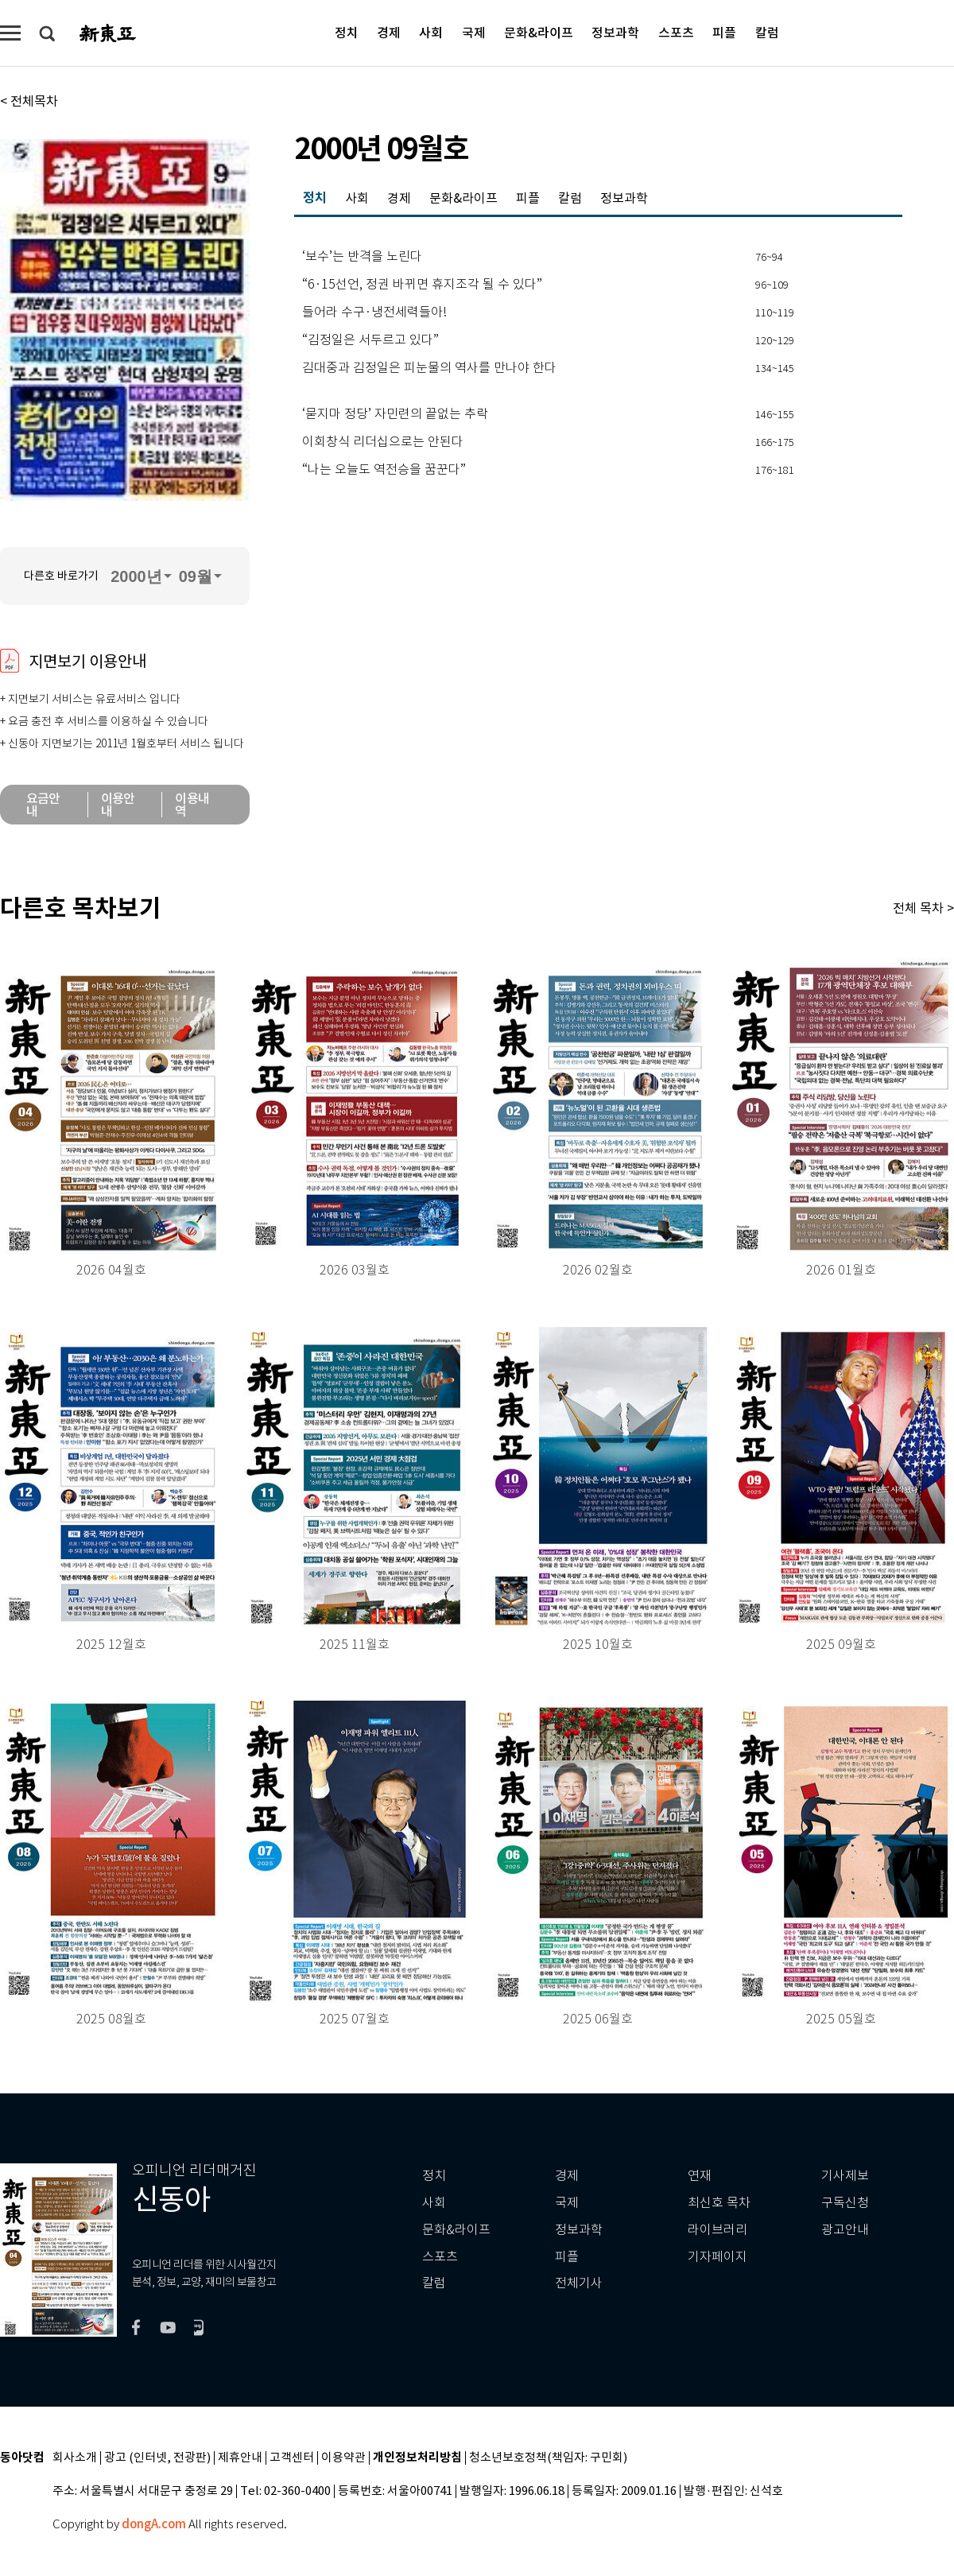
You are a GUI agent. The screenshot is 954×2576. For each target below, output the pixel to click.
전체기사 (579, 2283)
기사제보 (845, 2175)
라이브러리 (717, 2229)
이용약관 (343, 2458)
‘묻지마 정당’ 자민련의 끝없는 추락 (395, 414)
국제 (474, 32)
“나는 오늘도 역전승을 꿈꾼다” (384, 470)
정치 (347, 32)
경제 (389, 32)
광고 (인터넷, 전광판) (157, 2458)
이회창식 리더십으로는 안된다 (382, 442)
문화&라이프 (538, 32)
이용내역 (192, 804)
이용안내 (118, 804)
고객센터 (292, 2458)
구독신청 (845, 2202)
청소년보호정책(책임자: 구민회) (548, 2458)
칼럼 (767, 32)
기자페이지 (717, 2256)
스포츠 (676, 32)
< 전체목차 (29, 101)
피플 (724, 32)
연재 (700, 2175)
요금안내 (43, 804)
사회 (431, 32)
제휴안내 (240, 2458)
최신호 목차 (719, 2202)
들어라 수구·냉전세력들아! (374, 312)
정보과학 (615, 32)
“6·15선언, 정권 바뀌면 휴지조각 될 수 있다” (422, 284)
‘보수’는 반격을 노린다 (362, 256)
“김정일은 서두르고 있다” (370, 340)
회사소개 (74, 2458)
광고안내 (845, 2229)
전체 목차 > (923, 908)
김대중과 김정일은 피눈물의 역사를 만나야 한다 (429, 368)
